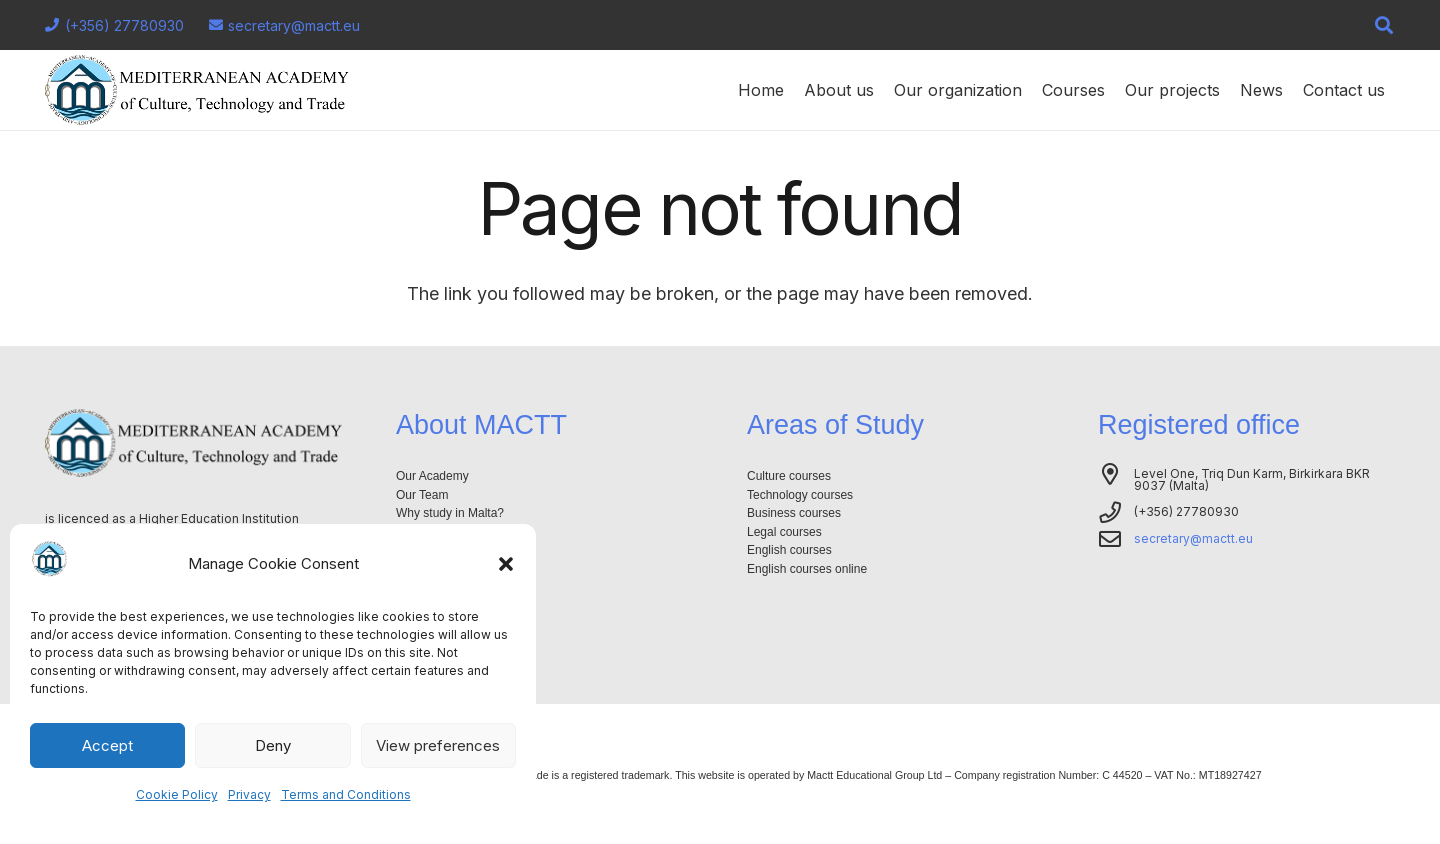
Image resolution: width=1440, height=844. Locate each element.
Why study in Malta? (450, 513)
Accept (107, 745)
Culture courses (789, 476)
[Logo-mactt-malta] (197, 90)
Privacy (249, 794)
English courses (789, 550)
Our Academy (432, 476)
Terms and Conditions (346, 794)
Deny (273, 745)
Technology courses (800, 495)
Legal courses (784, 532)
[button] (506, 564)
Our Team (422, 495)
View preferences (438, 745)
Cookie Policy (177, 794)
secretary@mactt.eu (1193, 538)
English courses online (807, 569)
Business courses (794, 513)
